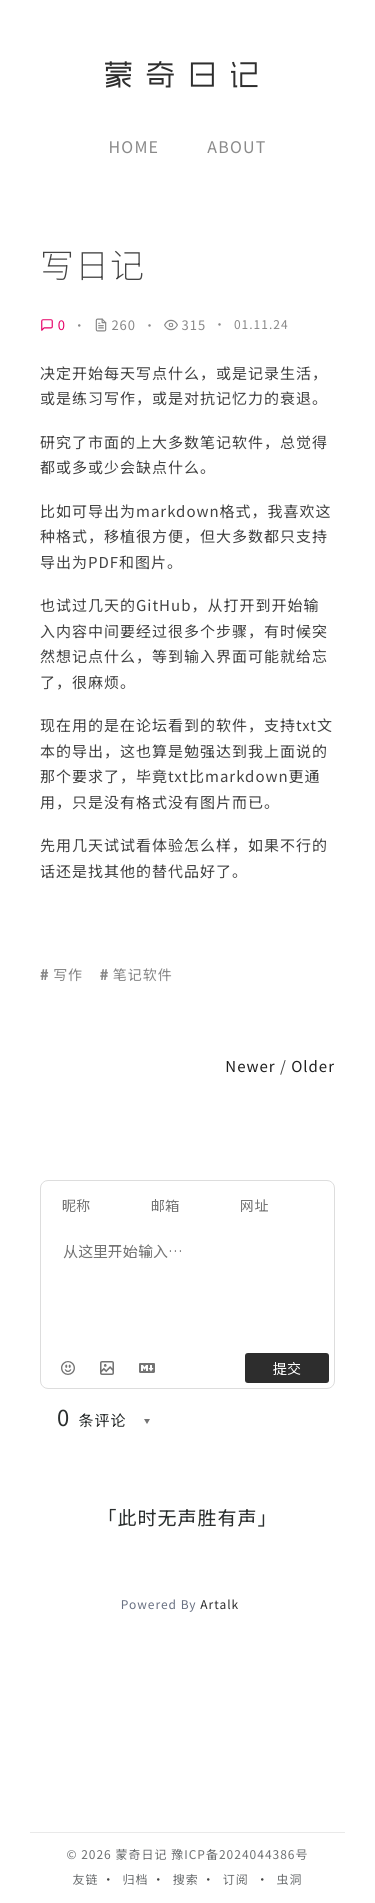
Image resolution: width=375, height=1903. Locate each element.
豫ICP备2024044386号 (239, 1854)
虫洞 (290, 1879)
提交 (287, 1368)
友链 (85, 1879)
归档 (136, 1879)
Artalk (219, 1604)
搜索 (186, 1879)
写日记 (92, 264)
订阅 (236, 1879)
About (236, 146)
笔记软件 (143, 975)
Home (134, 146)
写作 (68, 975)
